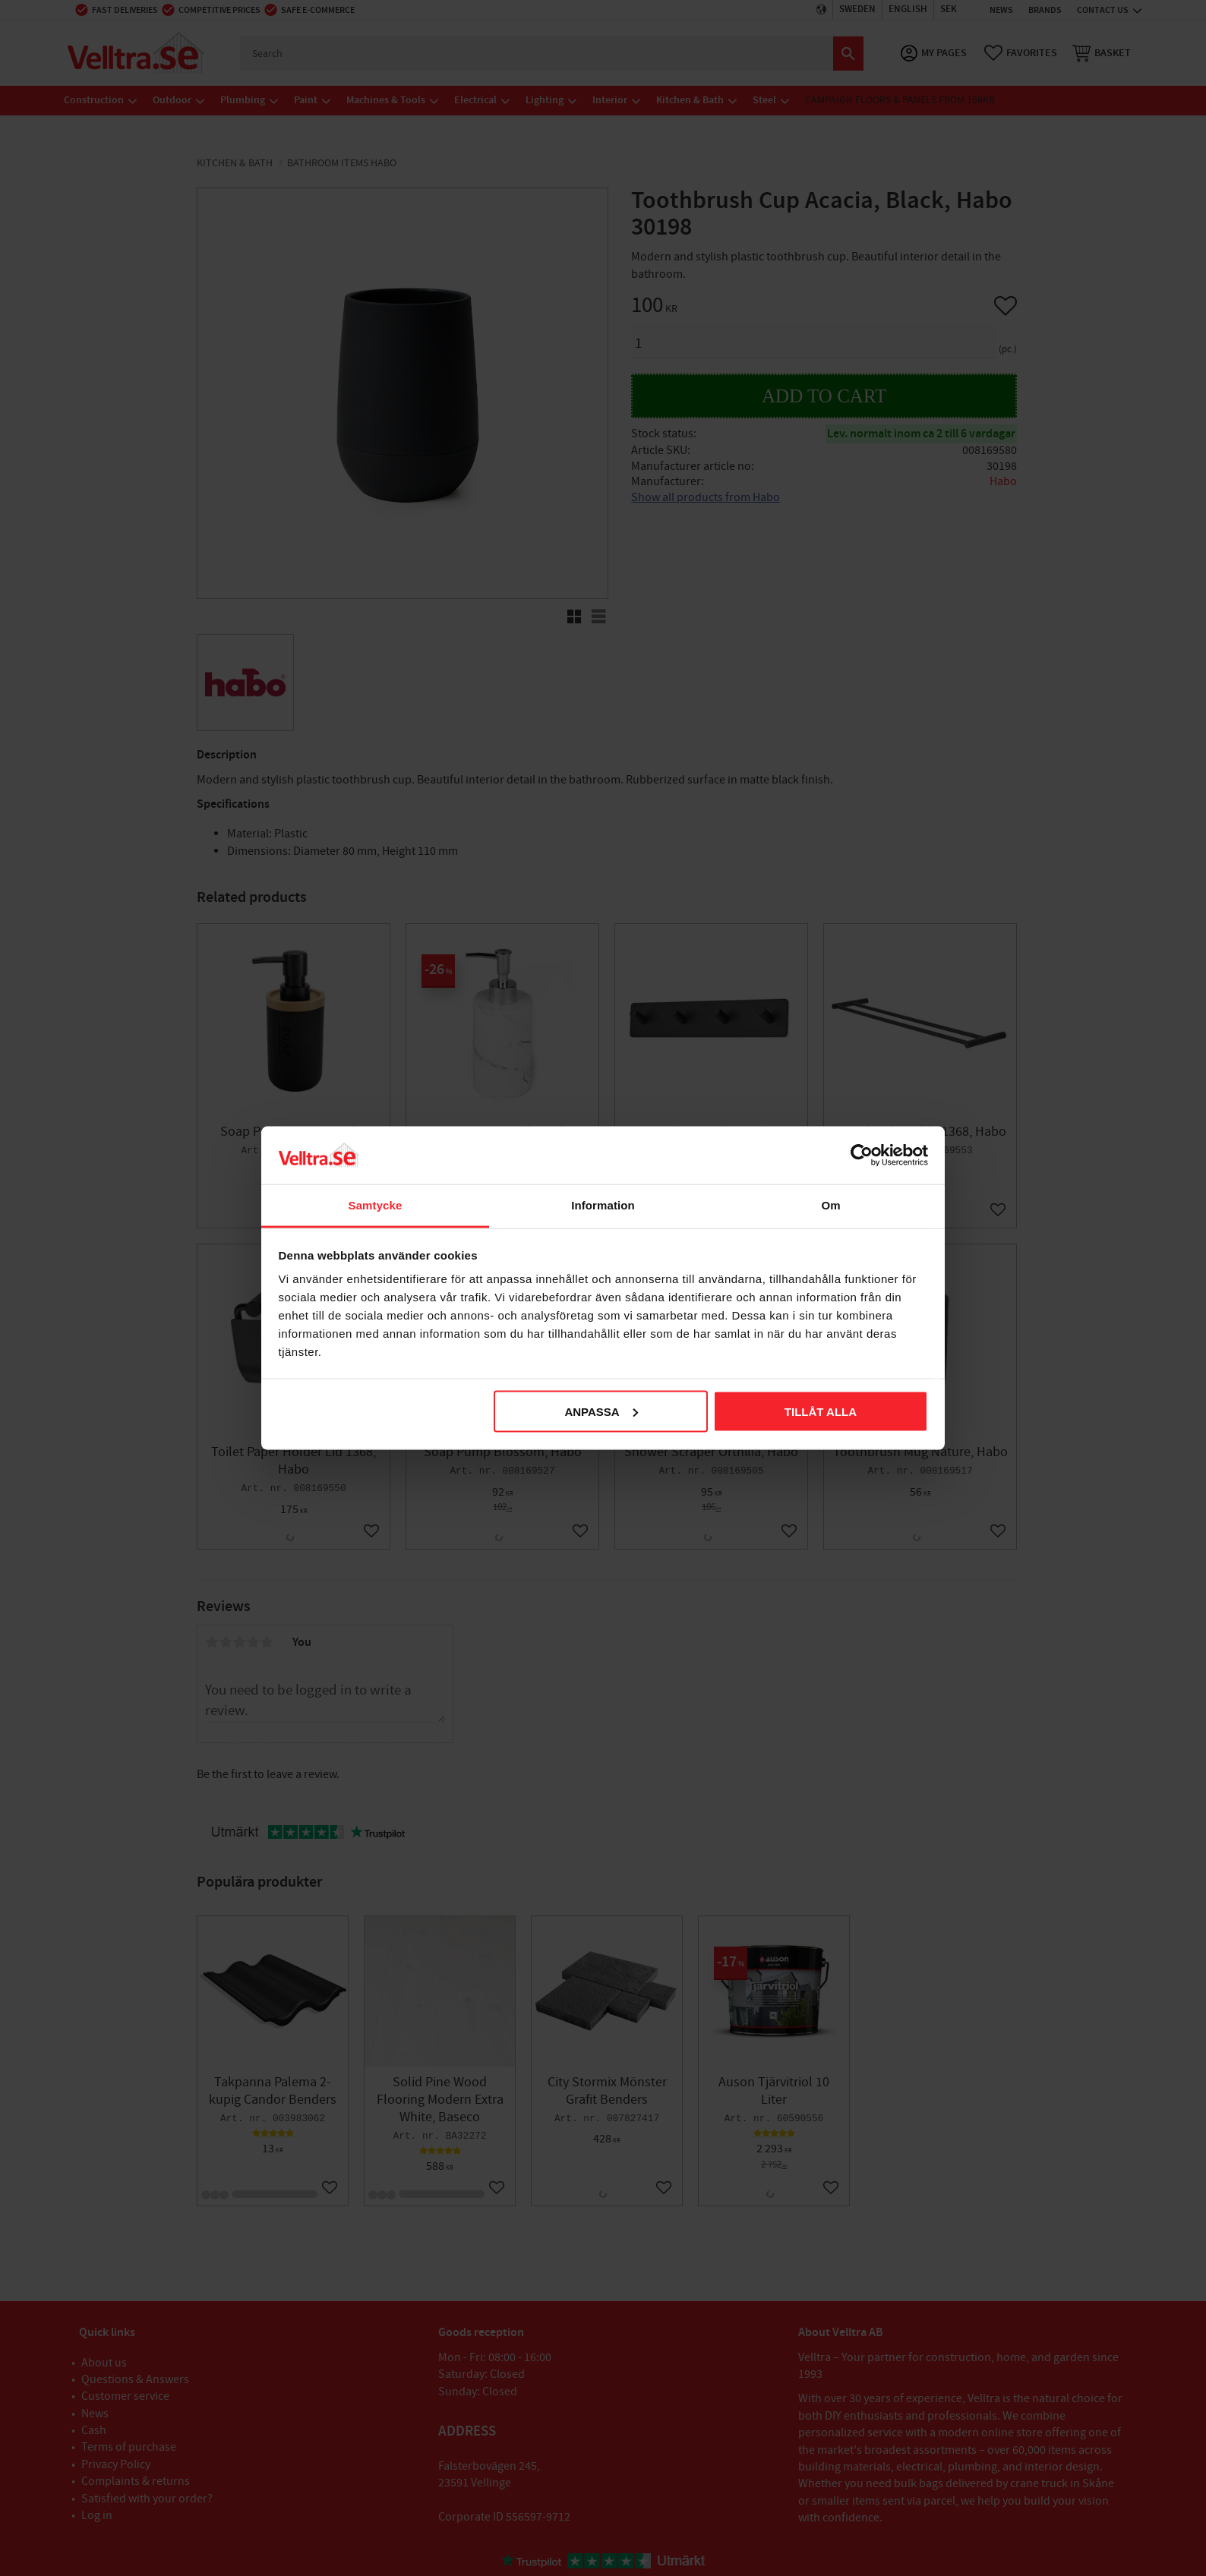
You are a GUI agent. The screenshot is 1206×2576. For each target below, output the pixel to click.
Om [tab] (830, 1205)
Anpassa (600, 1411)
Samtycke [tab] (376, 1205)
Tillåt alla (821, 1411)
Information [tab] (603, 1205)
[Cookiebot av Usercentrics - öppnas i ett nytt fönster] (861, 1154)
